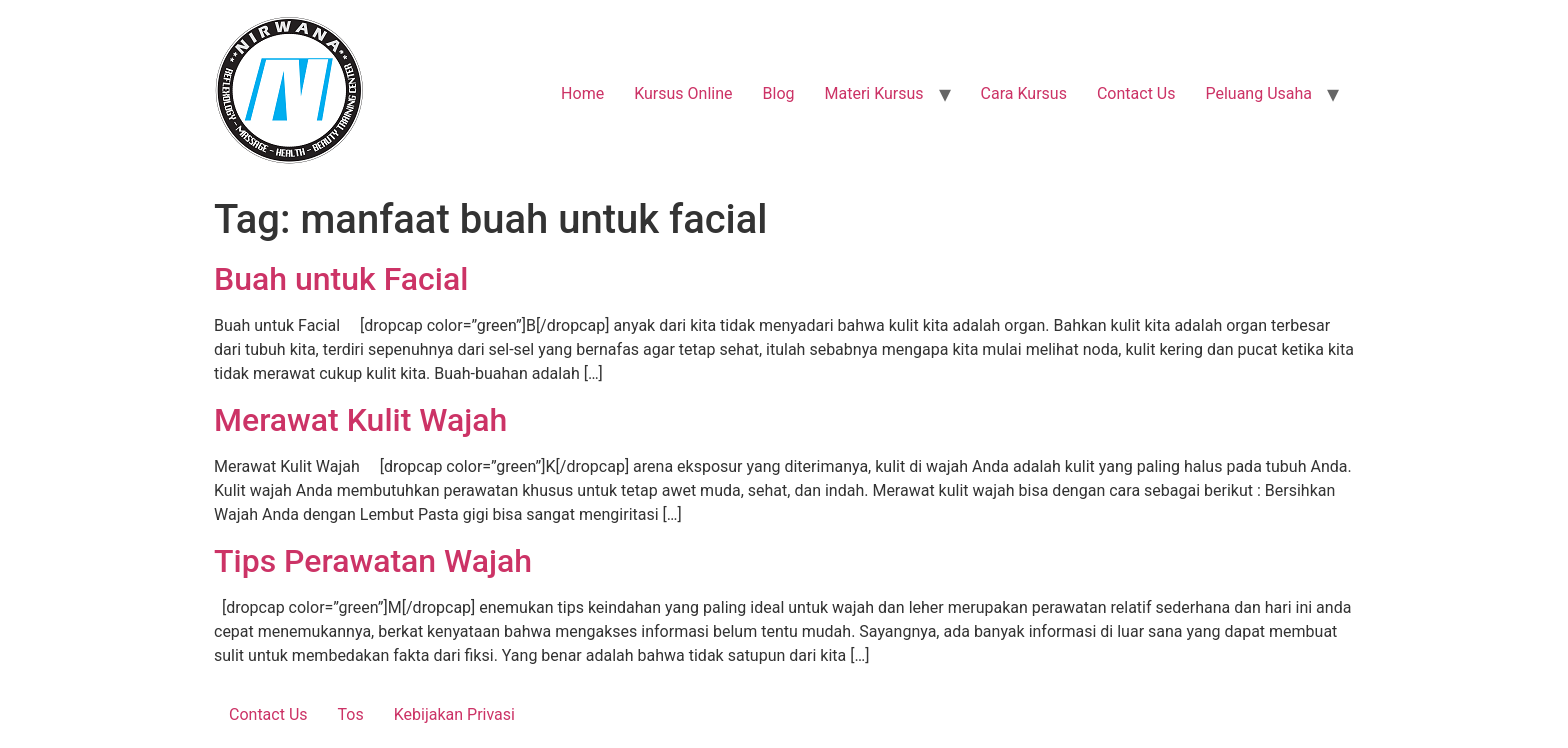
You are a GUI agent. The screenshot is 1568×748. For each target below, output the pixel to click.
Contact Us (1136, 93)
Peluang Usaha (1258, 93)
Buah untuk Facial (341, 279)
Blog (779, 93)
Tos (351, 714)
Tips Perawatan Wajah (373, 561)
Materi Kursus (873, 93)
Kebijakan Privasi (454, 714)
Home (582, 93)
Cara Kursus (1024, 93)
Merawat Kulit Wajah (360, 420)
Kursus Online (683, 93)
